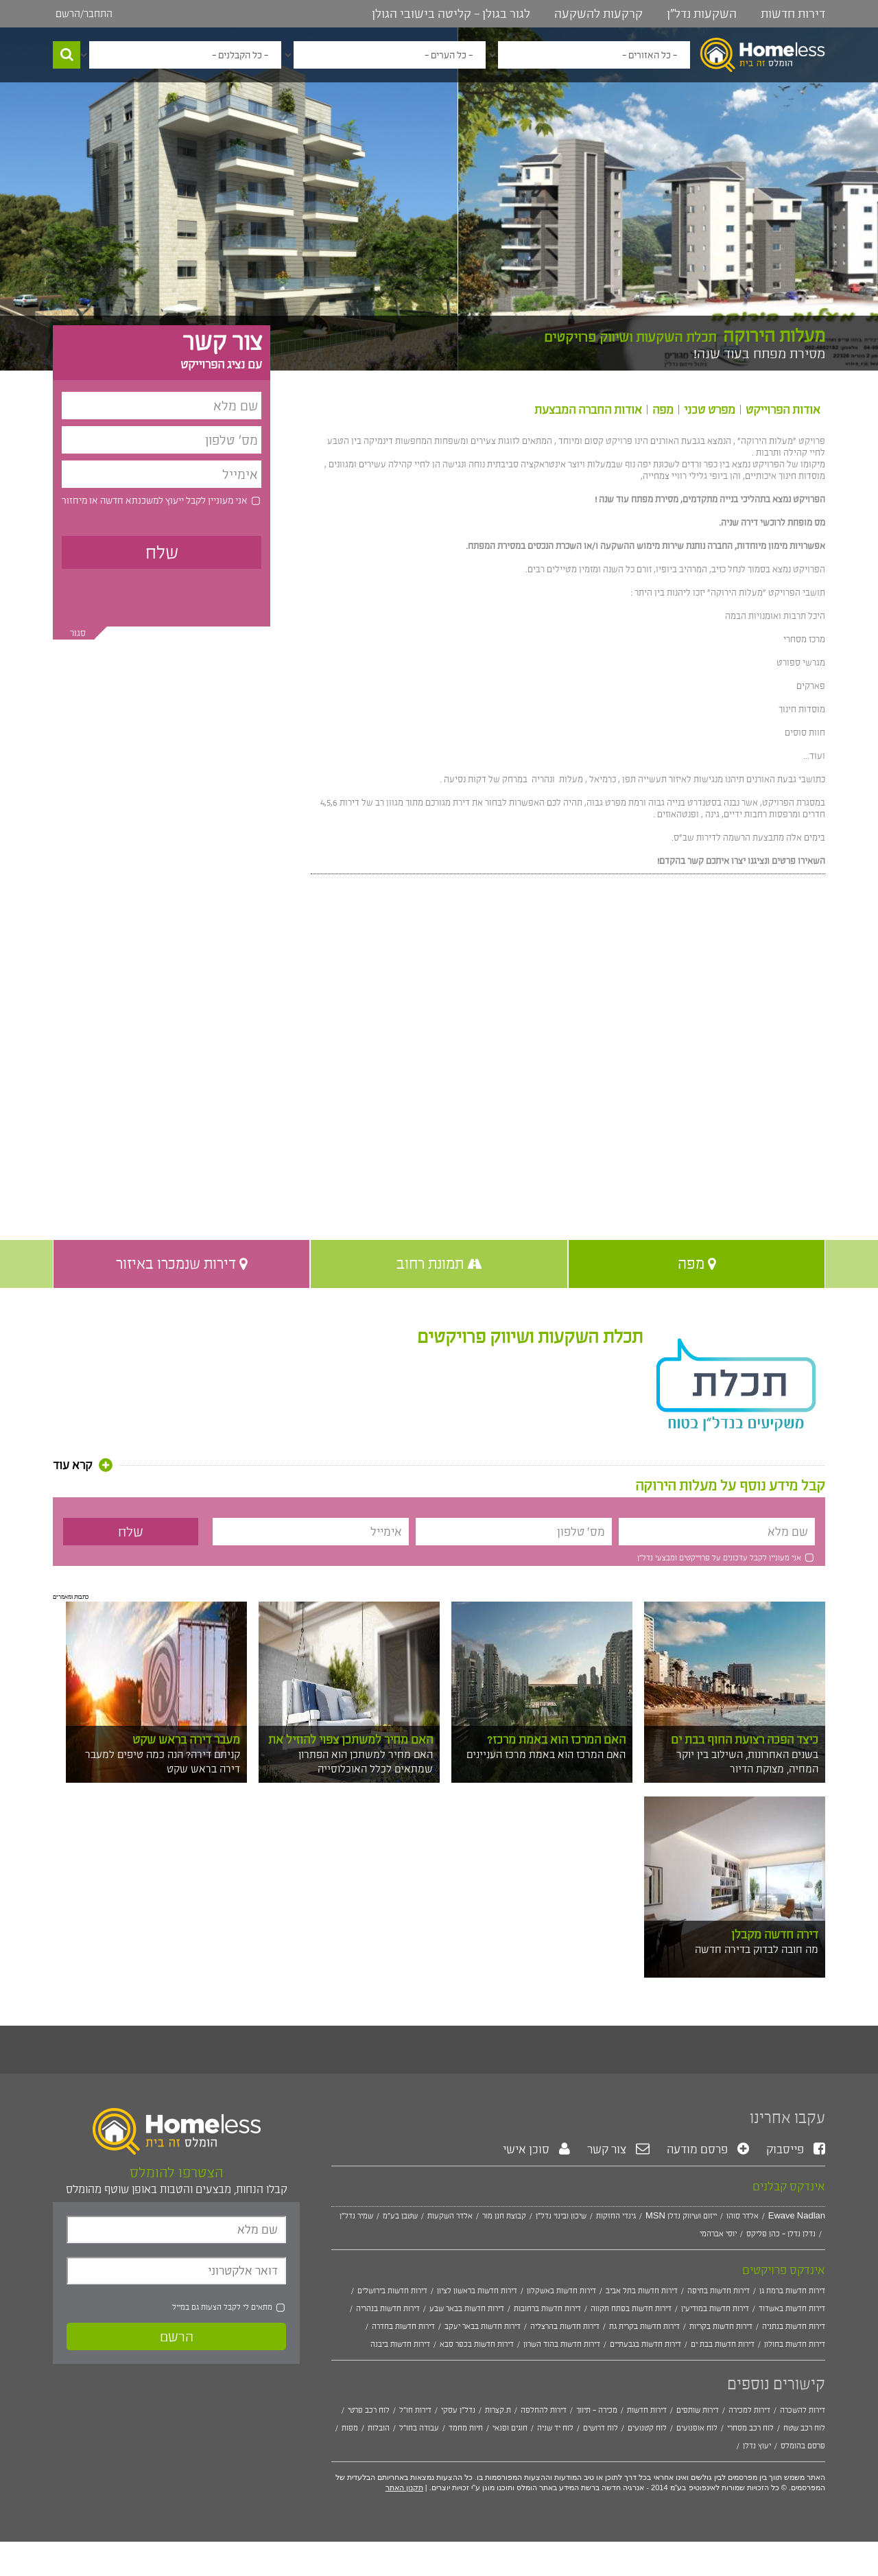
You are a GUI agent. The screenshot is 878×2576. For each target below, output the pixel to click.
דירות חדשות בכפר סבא (477, 2344)
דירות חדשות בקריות (720, 2326)
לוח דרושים (600, 2428)
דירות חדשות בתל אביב (642, 2290)
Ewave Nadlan (796, 2216)
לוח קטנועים (647, 2428)
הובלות (379, 2428)
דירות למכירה (749, 2410)
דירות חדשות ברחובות (547, 2308)
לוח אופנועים (696, 2428)
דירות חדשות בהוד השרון (561, 2344)
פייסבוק (795, 2149)
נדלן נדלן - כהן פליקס (781, 2233)
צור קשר (618, 2149)
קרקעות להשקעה (598, 13)
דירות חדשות (793, 13)
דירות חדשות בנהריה (388, 2308)
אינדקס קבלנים (788, 2186)
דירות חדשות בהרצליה (565, 2326)
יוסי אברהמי (718, 2233)
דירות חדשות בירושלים (392, 2290)
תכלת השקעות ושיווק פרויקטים (530, 1336)
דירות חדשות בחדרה (403, 2326)
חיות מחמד (466, 2428)
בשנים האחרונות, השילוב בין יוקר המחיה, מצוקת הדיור (747, 1761)
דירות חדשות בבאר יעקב (482, 2326)
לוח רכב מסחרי (750, 2428)
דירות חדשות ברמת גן (792, 2290)
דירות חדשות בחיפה (718, 2290)
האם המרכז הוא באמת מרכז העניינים (546, 1754)
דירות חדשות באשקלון (561, 2290)
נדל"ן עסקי (458, 2410)
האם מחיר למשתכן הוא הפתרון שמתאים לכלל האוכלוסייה (365, 1761)
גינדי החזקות (616, 2216)
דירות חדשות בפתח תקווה (631, 2308)
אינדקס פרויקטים (783, 2270)
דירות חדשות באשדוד (792, 2308)
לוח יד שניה (555, 2428)
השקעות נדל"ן (702, 13)
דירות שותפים (697, 2410)
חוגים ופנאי (510, 2428)
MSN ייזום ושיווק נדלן (681, 2216)
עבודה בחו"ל (419, 2428)
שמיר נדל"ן (356, 2216)
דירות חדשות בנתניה (793, 2326)
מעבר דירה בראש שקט (186, 1739)
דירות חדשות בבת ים (723, 2344)
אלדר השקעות (450, 2216)
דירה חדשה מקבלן (774, 1934)
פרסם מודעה (708, 2149)
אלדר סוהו (742, 2216)
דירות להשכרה (802, 2410)
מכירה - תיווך (596, 2410)
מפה (663, 409)
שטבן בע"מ (400, 2216)
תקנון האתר (404, 2487)
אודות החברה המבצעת (588, 409)
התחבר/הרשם (84, 13)
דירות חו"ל (415, 2410)
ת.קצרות (498, 2410)
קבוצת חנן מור (504, 2216)
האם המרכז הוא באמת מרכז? (556, 1739)
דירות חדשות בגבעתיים (645, 2344)
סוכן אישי (536, 2149)
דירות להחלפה (544, 2410)
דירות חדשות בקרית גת (644, 2326)
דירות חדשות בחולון (794, 2344)
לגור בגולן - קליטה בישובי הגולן (451, 13)
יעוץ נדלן (757, 2445)
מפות (350, 2428)
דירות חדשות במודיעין (715, 2308)
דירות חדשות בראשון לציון (477, 2290)
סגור (78, 633)
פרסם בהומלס (803, 2445)
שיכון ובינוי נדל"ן (561, 2216)
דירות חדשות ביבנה (400, 2344)
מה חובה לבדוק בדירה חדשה (756, 1949)
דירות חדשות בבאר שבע (466, 2308)
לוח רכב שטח (804, 2428)
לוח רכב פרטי (369, 2410)
